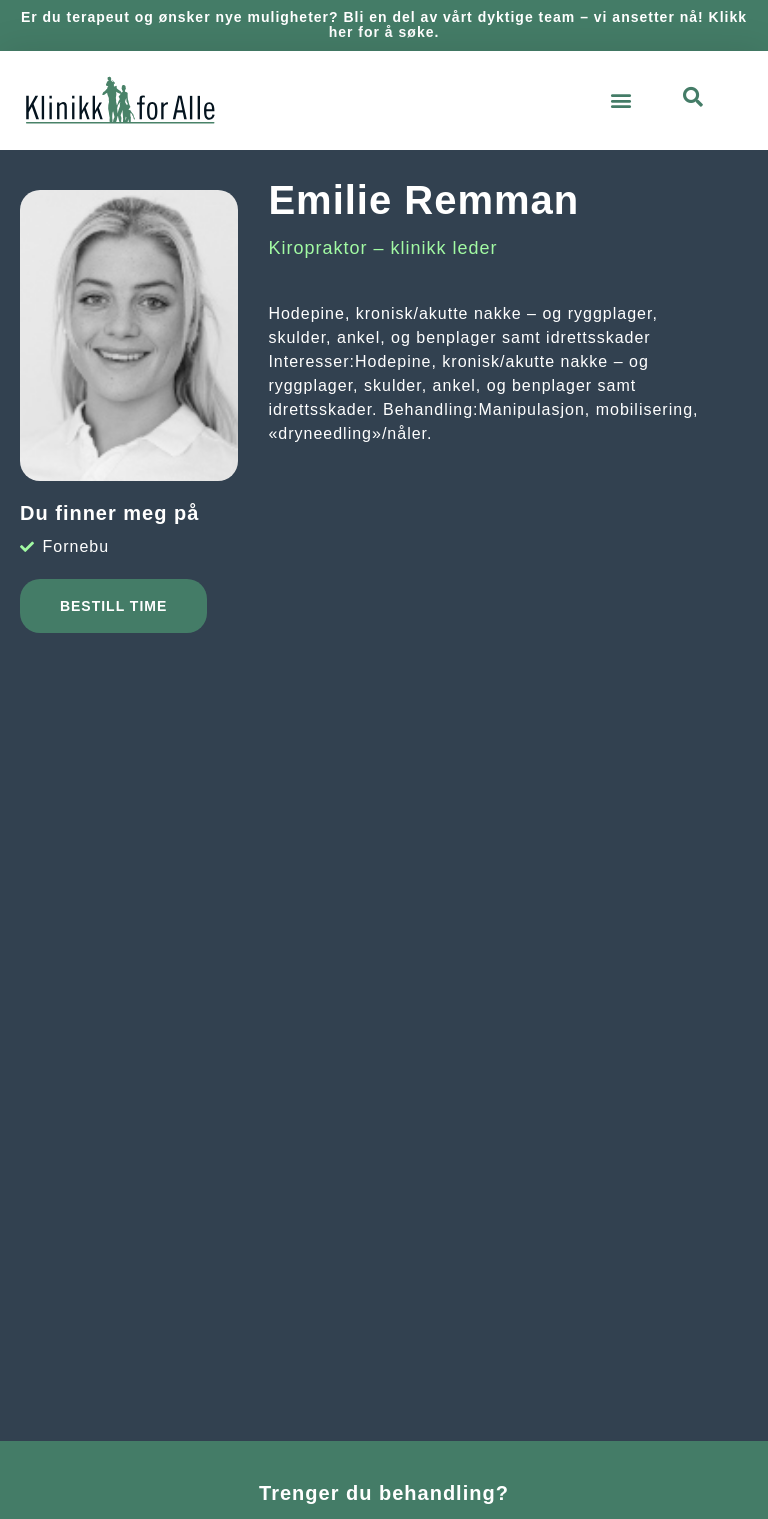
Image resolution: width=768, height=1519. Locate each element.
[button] (622, 100)
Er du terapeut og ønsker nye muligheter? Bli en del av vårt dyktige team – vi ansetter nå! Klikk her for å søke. (384, 24)
